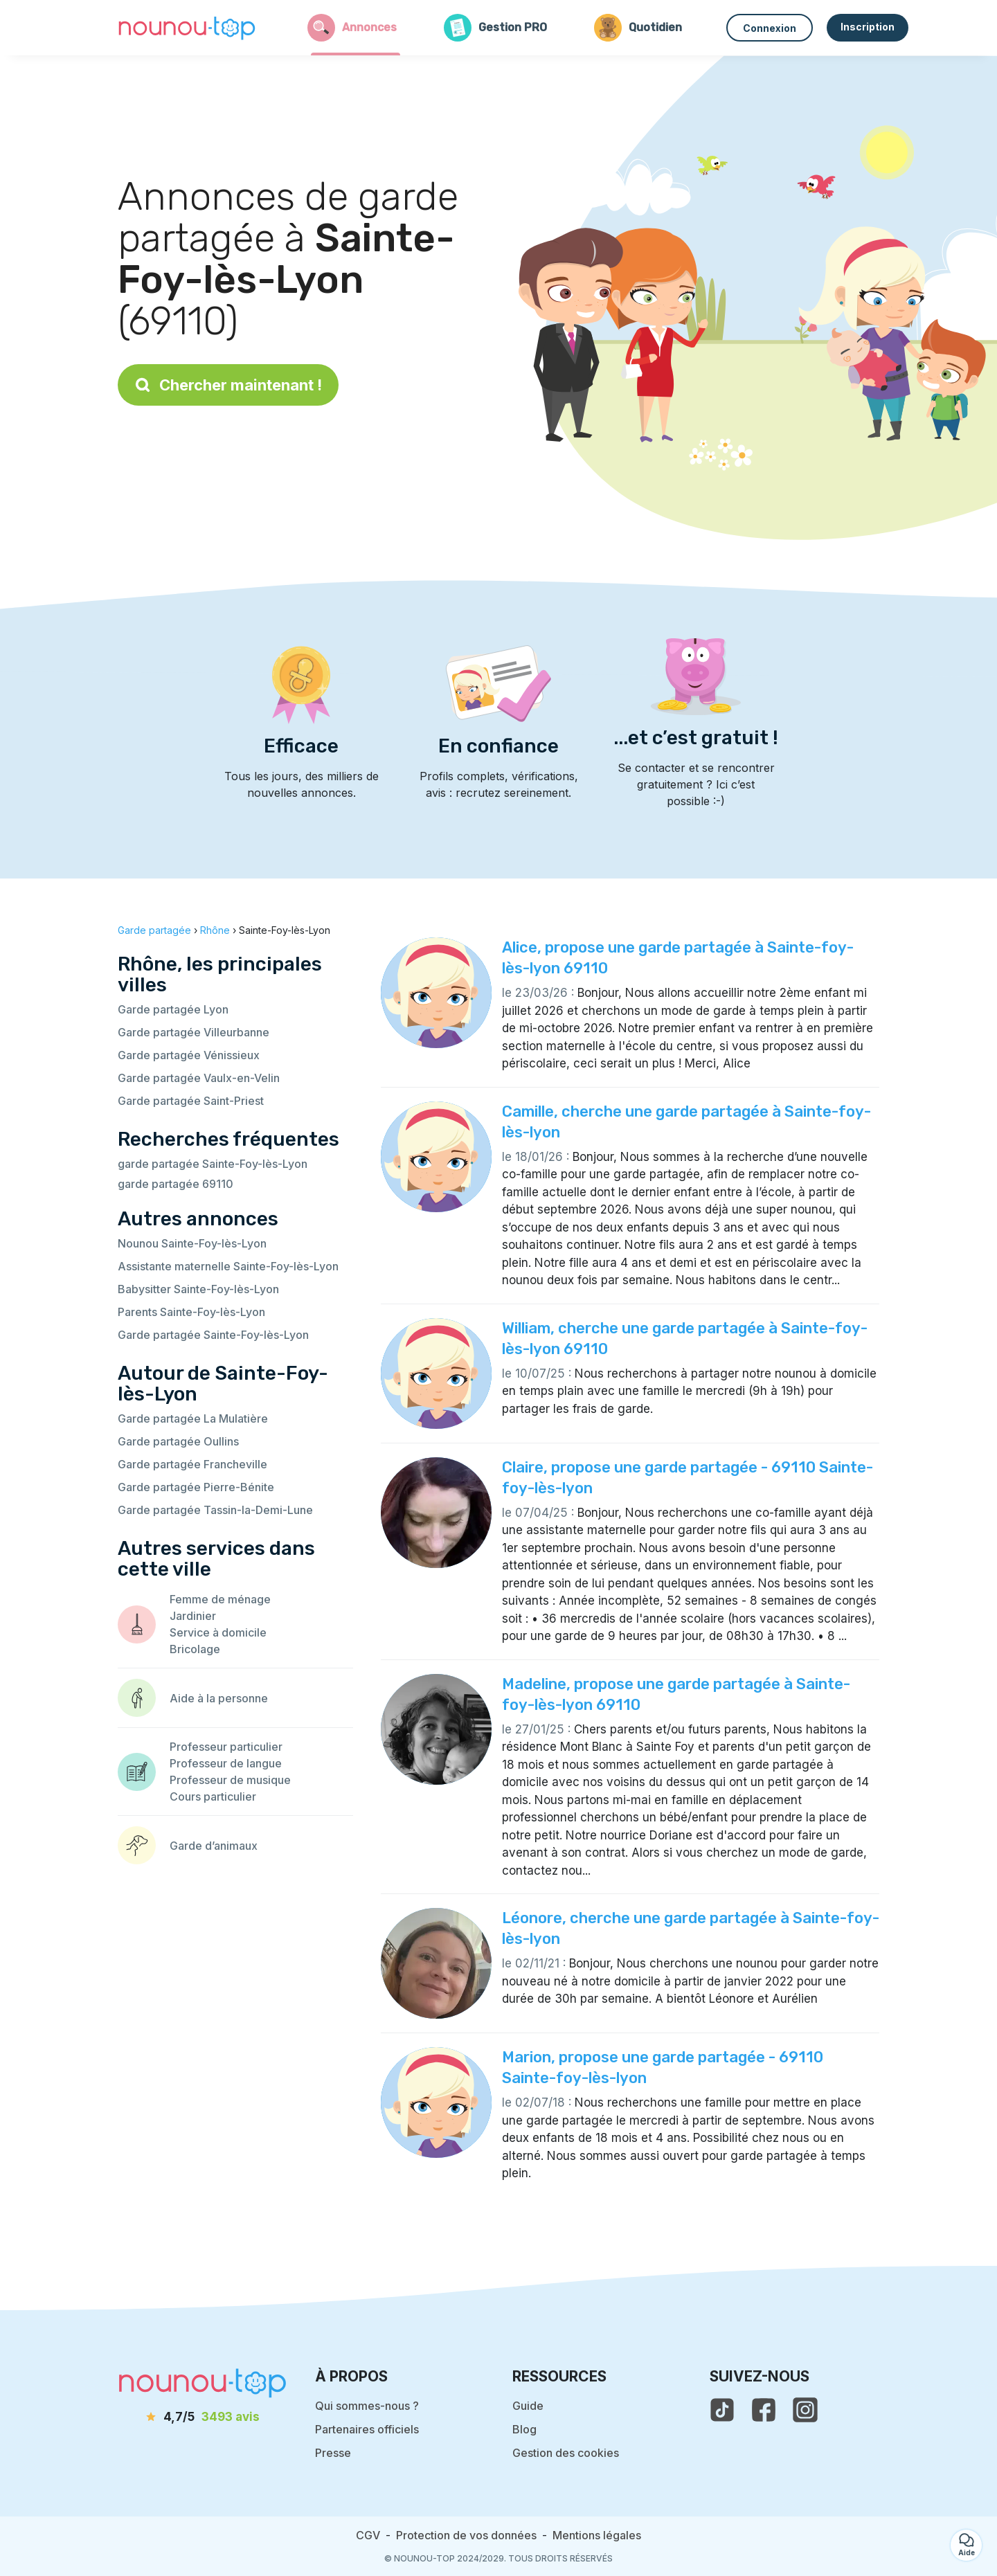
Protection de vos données (466, 2535)
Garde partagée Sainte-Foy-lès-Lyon (213, 1335)
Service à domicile (218, 1632)
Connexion (769, 28)
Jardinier (193, 1616)
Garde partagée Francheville (192, 1464)
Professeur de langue (226, 1763)
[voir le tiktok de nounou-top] (722, 2409)
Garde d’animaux (214, 1846)
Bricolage (195, 1649)
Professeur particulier (226, 1747)
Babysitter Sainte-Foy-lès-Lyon (198, 1289)
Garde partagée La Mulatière (193, 1418)
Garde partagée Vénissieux (189, 1055)
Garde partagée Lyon (173, 1009)
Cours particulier (213, 1796)
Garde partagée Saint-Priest (191, 1101)
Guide (528, 2406)
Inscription (868, 27)
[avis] (202, 2417)
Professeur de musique (230, 1780)
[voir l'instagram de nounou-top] (805, 2409)
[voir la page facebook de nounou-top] (763, 2409)
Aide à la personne (219, 1698)
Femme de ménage (220, 1599)
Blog (524, 2429)
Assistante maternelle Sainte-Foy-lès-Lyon (228, 1266)
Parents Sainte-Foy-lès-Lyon (191, 1312)
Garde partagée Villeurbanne (193, 1032)
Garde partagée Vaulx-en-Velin (199, 1078)
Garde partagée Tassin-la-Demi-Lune (215, 1510)
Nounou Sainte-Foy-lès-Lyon (192, 1243)
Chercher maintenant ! (228, 385)
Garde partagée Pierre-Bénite (196, 1487)
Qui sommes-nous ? (367, 2406)
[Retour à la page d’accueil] (187, 27)
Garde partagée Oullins (178, 1441)
